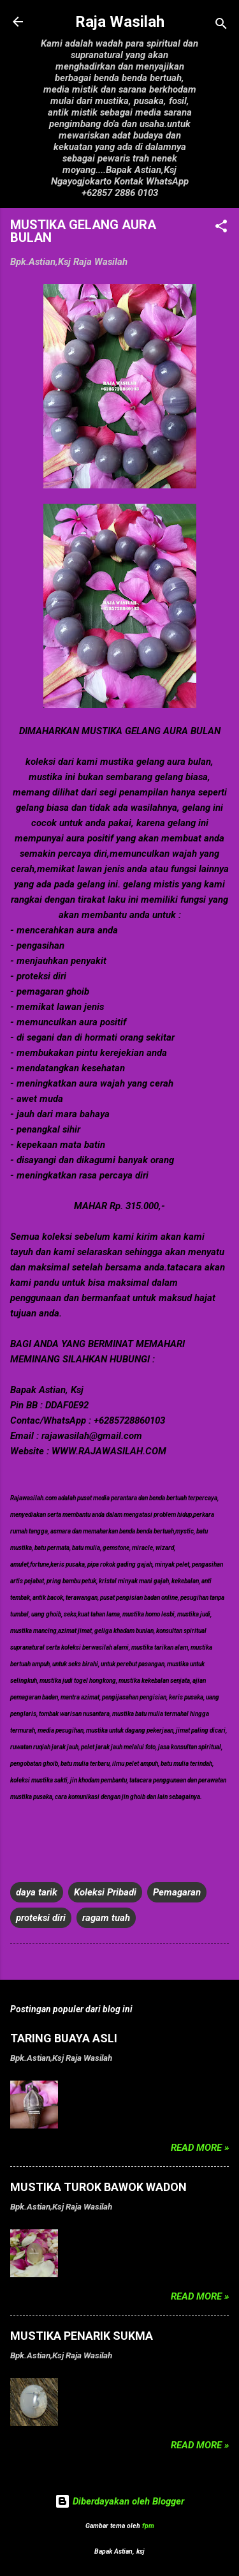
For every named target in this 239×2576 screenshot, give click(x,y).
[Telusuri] (221, 25)
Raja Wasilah (119, 22)
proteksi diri (41, 1918)
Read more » (200, 2147)
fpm (148, 2526)
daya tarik (36, 1892)
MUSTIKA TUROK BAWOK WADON (98, 2187)
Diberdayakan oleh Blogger (119, 2501)
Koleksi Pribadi (105, 1892)
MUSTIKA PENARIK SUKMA (81, 2335)
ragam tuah (106, 1918)
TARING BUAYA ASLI (63, 2038)
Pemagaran (177, 1892)
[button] (221, 228)
